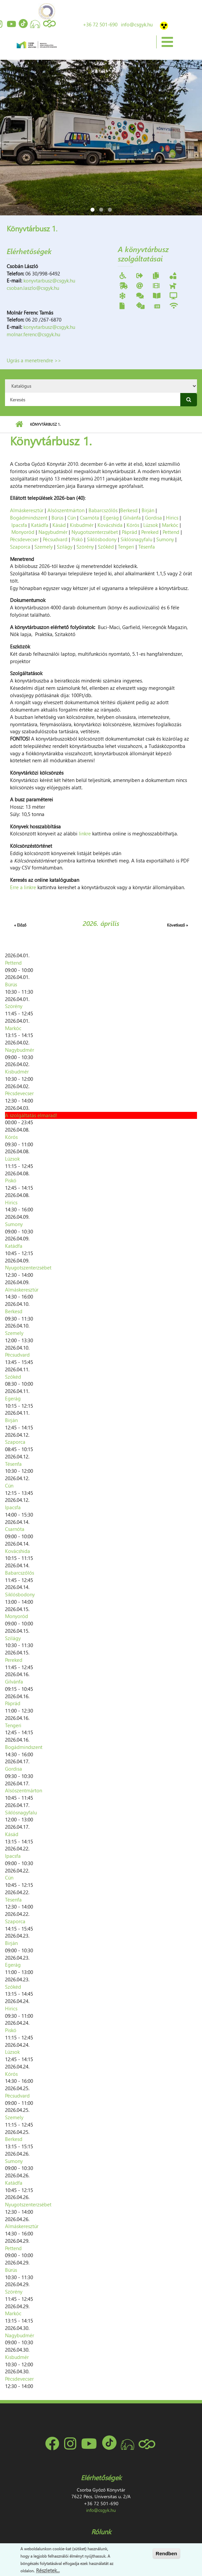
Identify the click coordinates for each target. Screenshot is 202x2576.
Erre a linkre (23, 887)
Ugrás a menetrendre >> (34, 360)
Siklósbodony (102, 539)
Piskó (77, 539)
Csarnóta (89, 517)
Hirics (172, 517)
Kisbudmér (81, 525)
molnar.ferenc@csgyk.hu (33, 334)
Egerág (111, 517)
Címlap (19, 424)
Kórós (133, 525)
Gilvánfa (132, 517)
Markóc (170, 525)
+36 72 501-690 (100, 24)
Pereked (150, 532)
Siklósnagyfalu (136, 539)
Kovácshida (110, 525)
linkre (85, 833)
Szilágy (64, 546)
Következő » (177, 925)
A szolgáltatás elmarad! (31, 1115)
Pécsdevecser (24, 539)
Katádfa (39, 525)
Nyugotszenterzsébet (94, 532)
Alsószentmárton (65, 510)
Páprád (129, 532)
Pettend (171, 532)
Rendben (166, 2553)
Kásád (59, 525)
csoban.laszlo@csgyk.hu (33, 287)
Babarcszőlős (103, 510)
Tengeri (126, 546)
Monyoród (22, 532)
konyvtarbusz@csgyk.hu (49, 280)
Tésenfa (146, 546)
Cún (71, 517)
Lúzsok (150, 525)
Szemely (43, 546)
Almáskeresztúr (26, 510)
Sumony (165, 539)
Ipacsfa (19, 525)
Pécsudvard (55, 539)
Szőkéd (106, 546)
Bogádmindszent (28, 517)
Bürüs (57, 517)
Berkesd (129, 510)
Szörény (85, 546)
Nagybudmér (52, 532)
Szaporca (20, 546)
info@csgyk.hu (137, 24)
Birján (148, 510)
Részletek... (48, 2570)
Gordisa (153, 517)
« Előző (20, 925)
